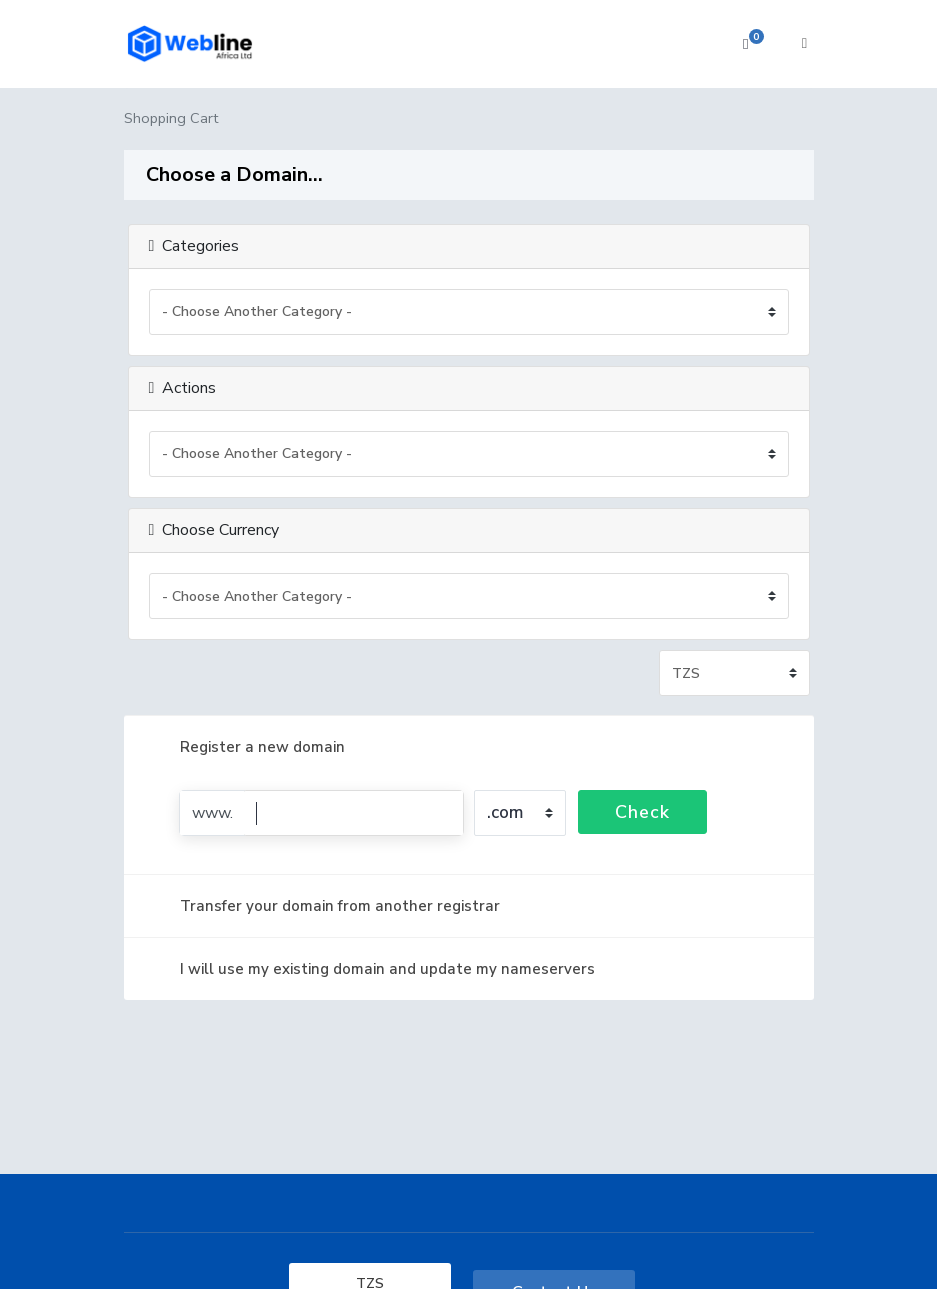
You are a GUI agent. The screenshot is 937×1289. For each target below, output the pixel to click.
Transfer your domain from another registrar (324, 906)
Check (642, 812)
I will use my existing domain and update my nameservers (371, 969)
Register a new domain (246, 747)
